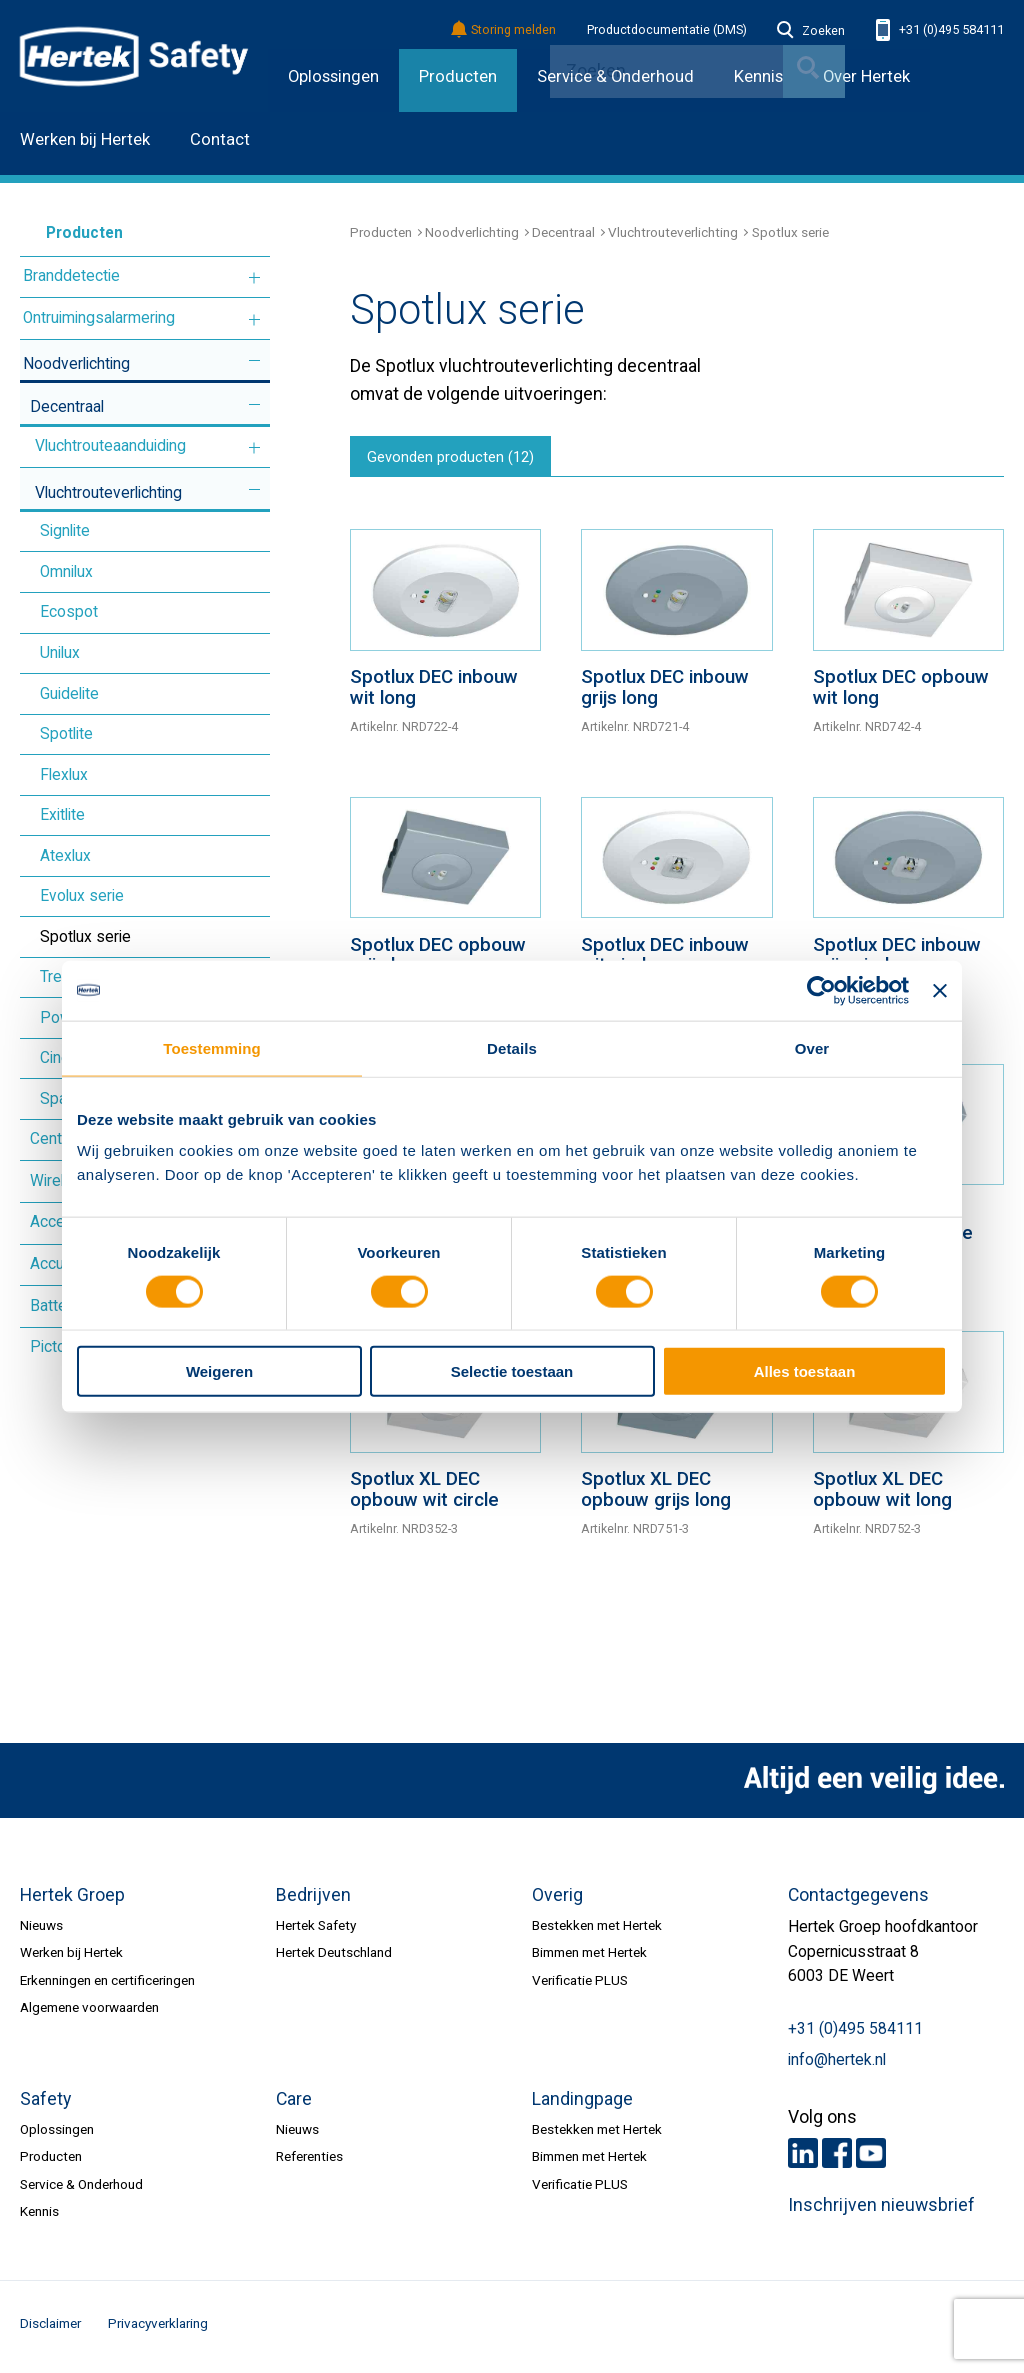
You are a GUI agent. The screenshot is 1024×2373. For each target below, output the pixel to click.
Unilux (60, 653)
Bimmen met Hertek (589, 1957)
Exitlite (62, 815)
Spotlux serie (85, 937)
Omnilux (66, 572)
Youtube (871, 2157)
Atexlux (65, 856)
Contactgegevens (858, 1899)
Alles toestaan (805, 1371)
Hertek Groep (72, 1899)
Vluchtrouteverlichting (108, 493)
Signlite (65, 531)
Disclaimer (50, 2328)
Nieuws (41, 1930)
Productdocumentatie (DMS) (667, 30)
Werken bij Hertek (85, 139)
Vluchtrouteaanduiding (110, 446)
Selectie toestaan (512, 1371)
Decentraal (67, 407)
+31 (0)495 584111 (940, 30)
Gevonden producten (456, 460)
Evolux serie (82, 896)
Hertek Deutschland (334, 1957)
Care (294, 2103)
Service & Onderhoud (81, 2188)
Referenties (309, 2161)
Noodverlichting (76, 364)
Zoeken (811, 31)
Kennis (39, 2216)
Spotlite (66, 734)
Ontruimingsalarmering (99, 318)
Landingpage (582, 2103)
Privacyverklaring (158, 2328)
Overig (557, 1899)
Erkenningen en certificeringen (107, 1984)
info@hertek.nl (837, 2064)
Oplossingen (333, 76)
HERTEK (134, 56)
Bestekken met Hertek (597, 1930)
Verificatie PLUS (580, 1984)
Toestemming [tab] (212, 1047)
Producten (458, 76)
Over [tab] (812, 1047)
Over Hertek (866, 76)
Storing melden (504, 30)
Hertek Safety (316, 1930)
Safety (45, 2103)
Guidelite (69, 694)
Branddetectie (71, 276)
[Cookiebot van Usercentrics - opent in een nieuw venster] (821, 990)
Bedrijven (313, 1899)
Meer (254, 278)
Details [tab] (512, 1047)
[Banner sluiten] (940, 990)
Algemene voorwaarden (89, 2012)
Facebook (837, 2157)
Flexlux (64, 775)
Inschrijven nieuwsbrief (881, 2210)
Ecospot (69, 612)
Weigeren (219, 1371)
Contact (220, 139)
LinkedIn (803, 2157)
